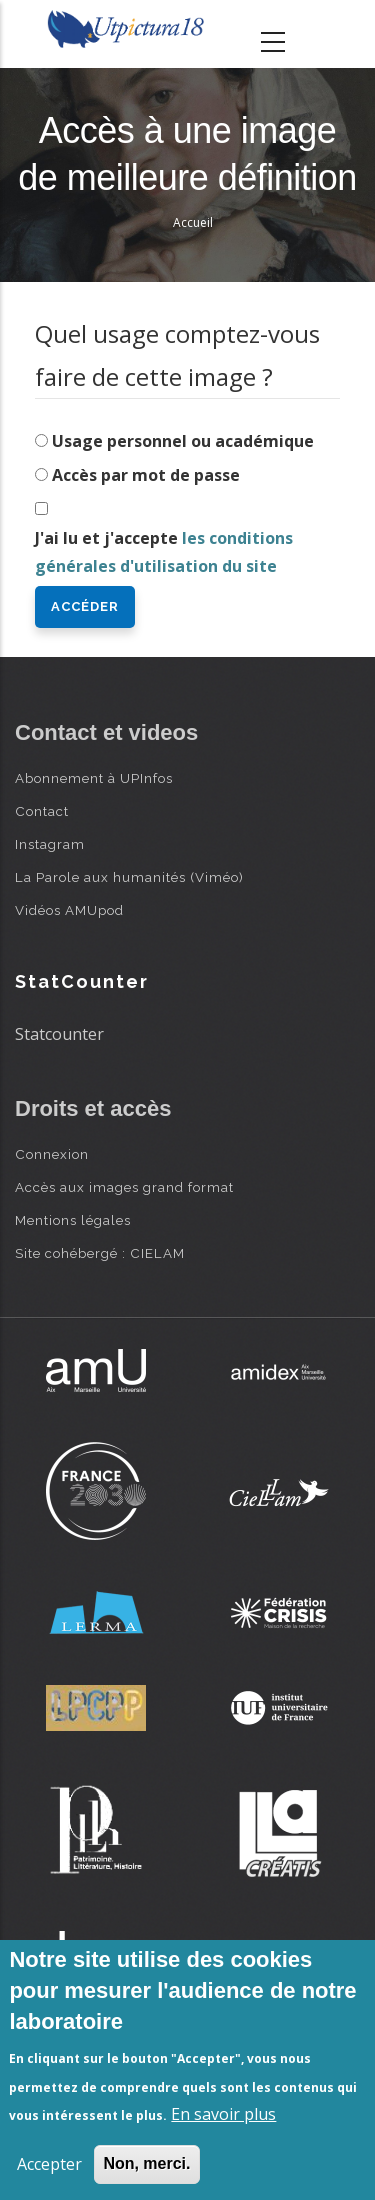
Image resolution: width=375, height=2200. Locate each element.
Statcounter (59, 1034)
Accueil (193, 222)
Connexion (52, 1154)
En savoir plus (223, 2114)
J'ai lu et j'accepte (164, 552)
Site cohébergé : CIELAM (100, 1253)
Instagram (50, 844)
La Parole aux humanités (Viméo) (129, 877)
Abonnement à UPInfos (94, 778)
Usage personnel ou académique (183, 441)
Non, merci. (146, 2163)
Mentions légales (73, 1220)
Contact (42, 811)
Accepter (49, 2164)
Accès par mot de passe (146, 475)
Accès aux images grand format (124, 1187)
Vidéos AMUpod (69, 910)
